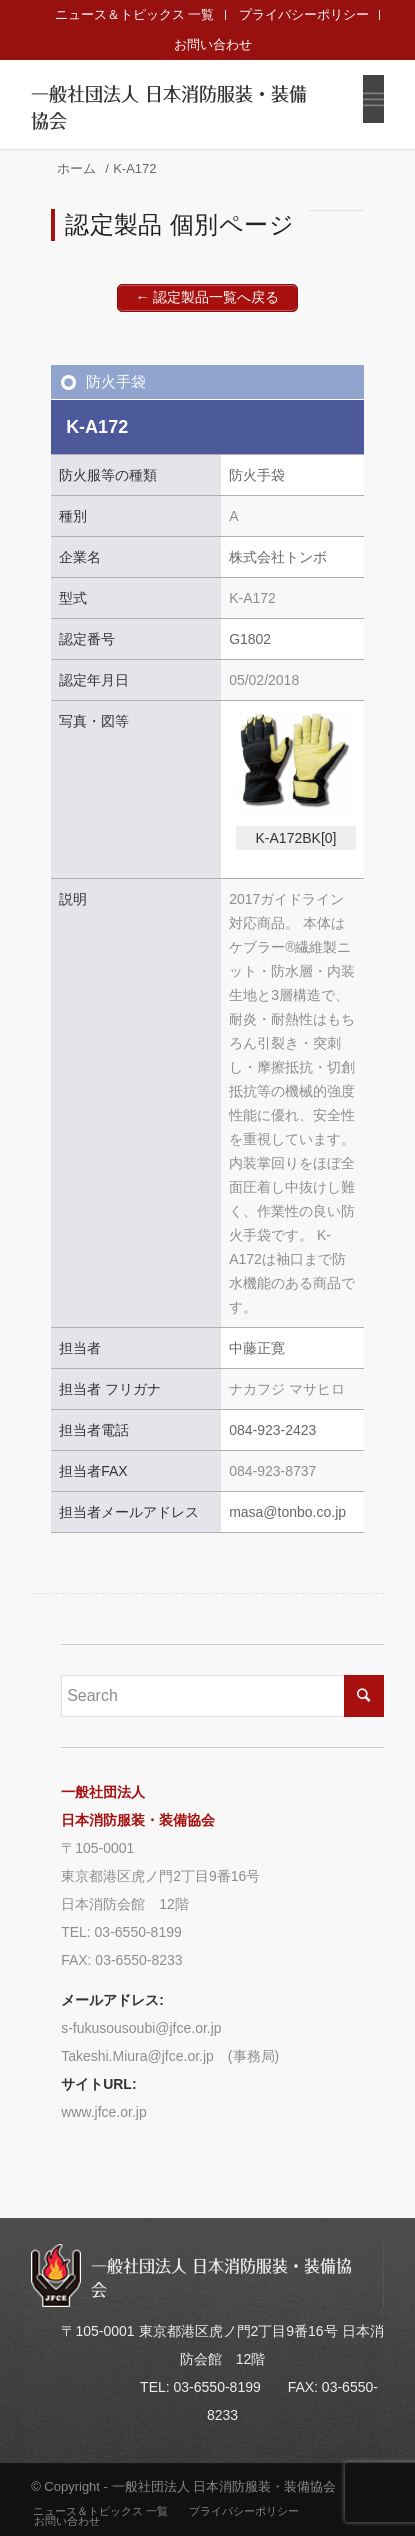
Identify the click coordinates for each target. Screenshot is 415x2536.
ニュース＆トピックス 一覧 (135, 14)
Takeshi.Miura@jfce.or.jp (137, 2056)
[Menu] (373, 99)
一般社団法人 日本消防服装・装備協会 (169, 108)
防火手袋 (116, 381)
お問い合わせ (213, 44)
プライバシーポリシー (304, 14)
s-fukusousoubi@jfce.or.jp (141, 2028)
